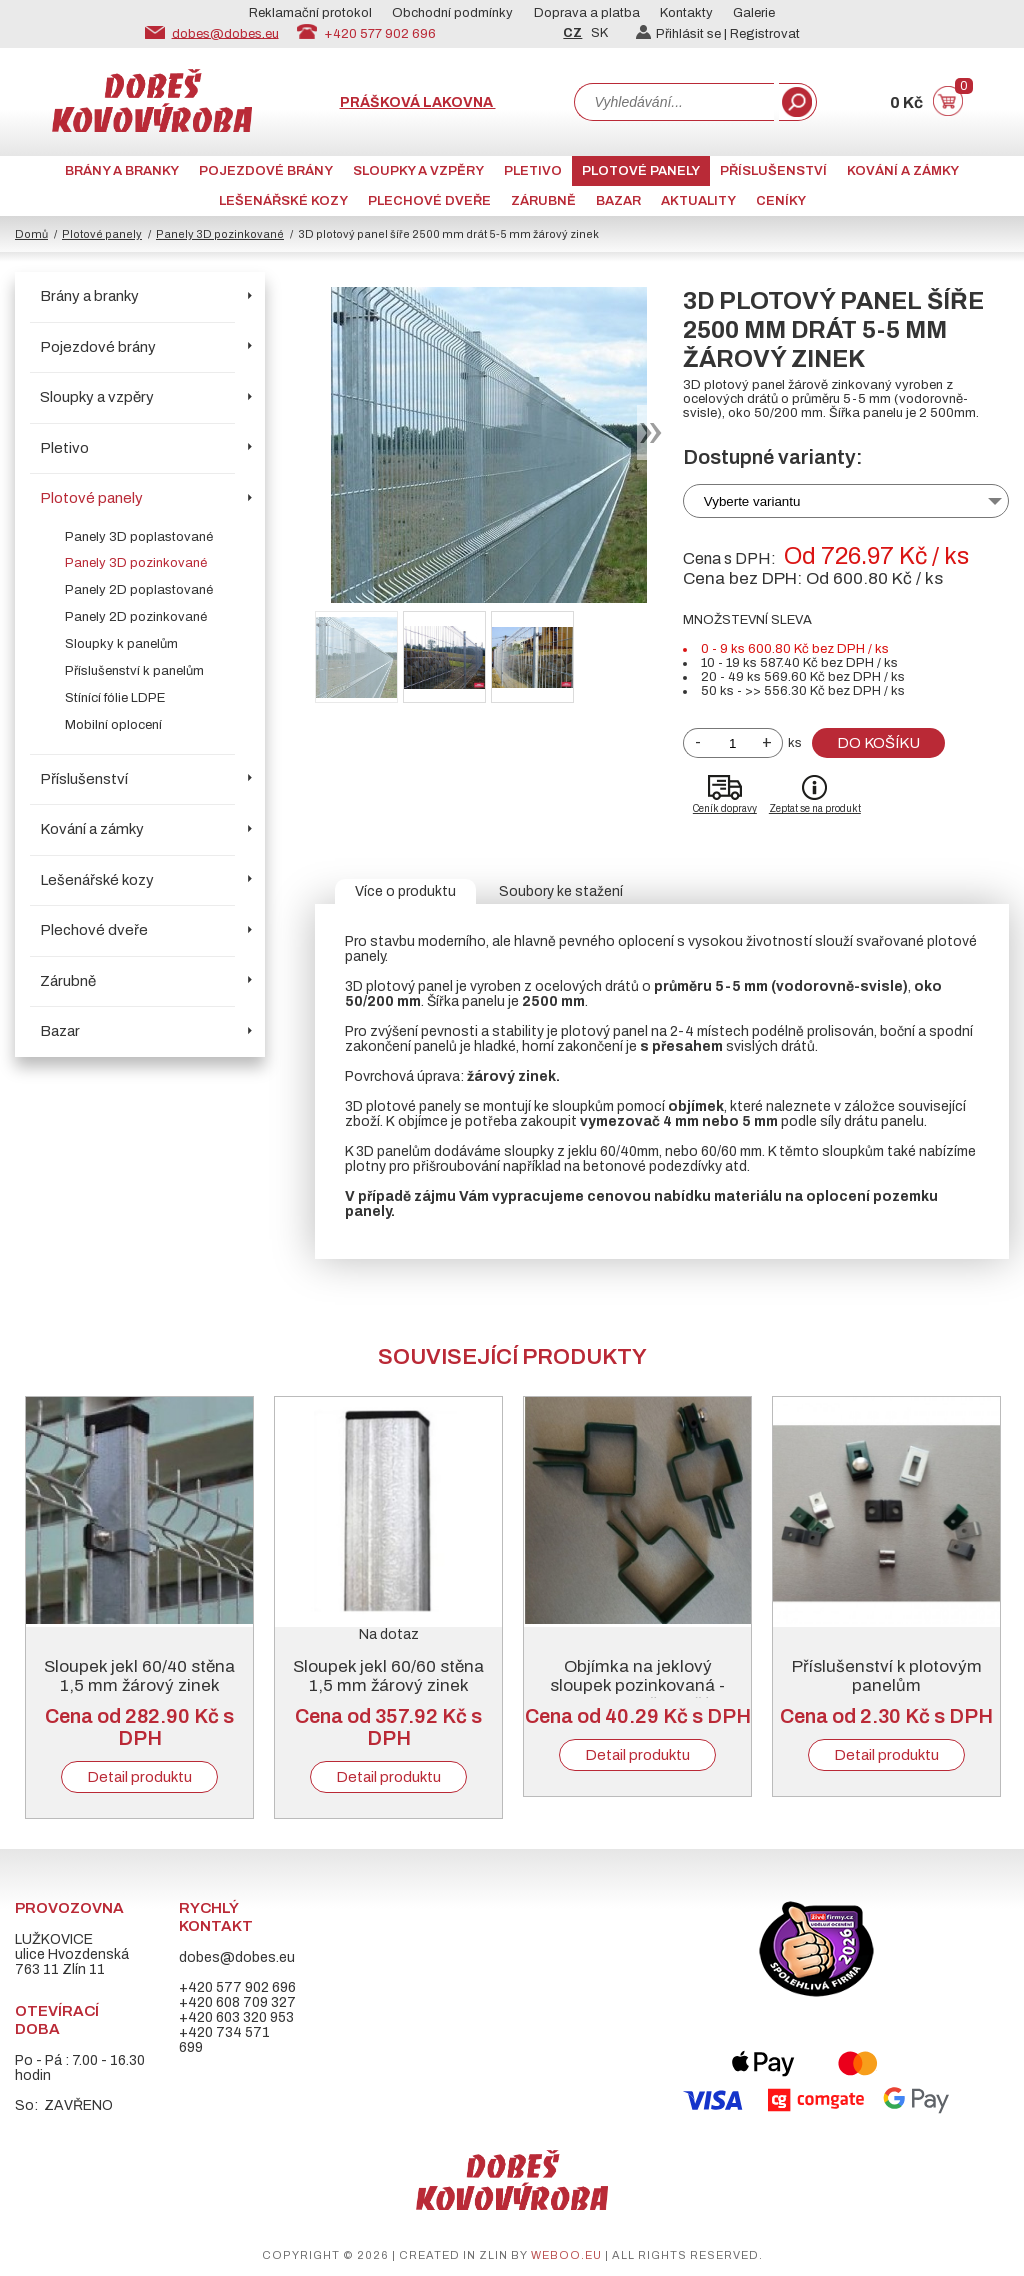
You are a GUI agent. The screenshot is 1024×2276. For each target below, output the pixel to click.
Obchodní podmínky (452, 13)
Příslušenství (773, 171)
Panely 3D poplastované (139, 537)
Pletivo (533, 171)
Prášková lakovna (418, 102)
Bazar (618, 201)
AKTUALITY (698, 201)
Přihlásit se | (683, 34)
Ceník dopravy (725, 808)
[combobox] (674, 102)
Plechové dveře (429, 201)
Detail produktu (139, 1777)
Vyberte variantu (752, 501)
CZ (572, 33)
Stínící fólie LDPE (115, 698)
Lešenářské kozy (283, 201)
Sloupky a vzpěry (418, 171)
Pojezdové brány (266, 171)
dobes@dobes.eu (225, 33)
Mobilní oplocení (113, 725)
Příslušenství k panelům (134, 671)
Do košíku (878, 743)
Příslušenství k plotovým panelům (887, 1676)
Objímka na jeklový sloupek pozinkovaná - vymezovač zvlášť (637, 1685)
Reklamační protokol (310, 13)
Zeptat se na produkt (815, 808)
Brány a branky (122, 171)
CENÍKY (781, 201)
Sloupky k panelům (121, 644)
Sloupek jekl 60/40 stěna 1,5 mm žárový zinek (139, 1676)
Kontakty (686, 13)
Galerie (754, 13)
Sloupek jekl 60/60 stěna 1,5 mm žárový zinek (388, 1676)
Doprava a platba (587, 13)
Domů (31, 234)
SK (599, 33)
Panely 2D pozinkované (136, 617)
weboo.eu (566, 2255)
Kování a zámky (903, 171)
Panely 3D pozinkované (220, 234)
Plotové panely (641, 171)
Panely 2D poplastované (139, 590)
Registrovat (765, 34)
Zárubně (543, 201)
